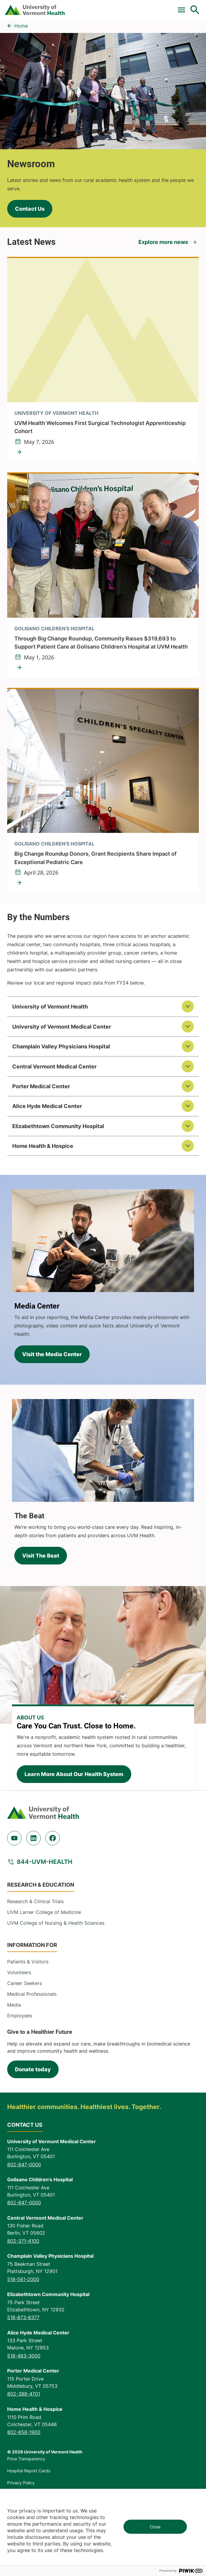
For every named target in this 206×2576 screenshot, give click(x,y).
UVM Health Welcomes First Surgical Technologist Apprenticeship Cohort (100, 427)
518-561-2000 (23, 2279)
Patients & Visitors (27, 1962)
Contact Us (30, 209)
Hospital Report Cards (28, 2470)
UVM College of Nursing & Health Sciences (55, 1923)
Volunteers (19, 1972)
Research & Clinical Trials (35, 1901)
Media (14, 2005)
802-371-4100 (23, 2241)
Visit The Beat (40, 1555)
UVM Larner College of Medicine (44, 1912)
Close (155, 2526)
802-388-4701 (23, 2394)
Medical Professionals (32, 1994)
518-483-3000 (23, 2356)
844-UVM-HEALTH (44, 1861)
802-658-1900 (23, 2432)
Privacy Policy (21, 2482)
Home (21, 26)
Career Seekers (24, 1983)
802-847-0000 (24, 2164)
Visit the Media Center (52, 1354)
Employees (19, 2016)
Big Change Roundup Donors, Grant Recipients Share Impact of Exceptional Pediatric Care (95, 857)
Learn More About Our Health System (74, 1774)
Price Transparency (26, 2458)
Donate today (33, 2069)
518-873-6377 (23, 2317)
